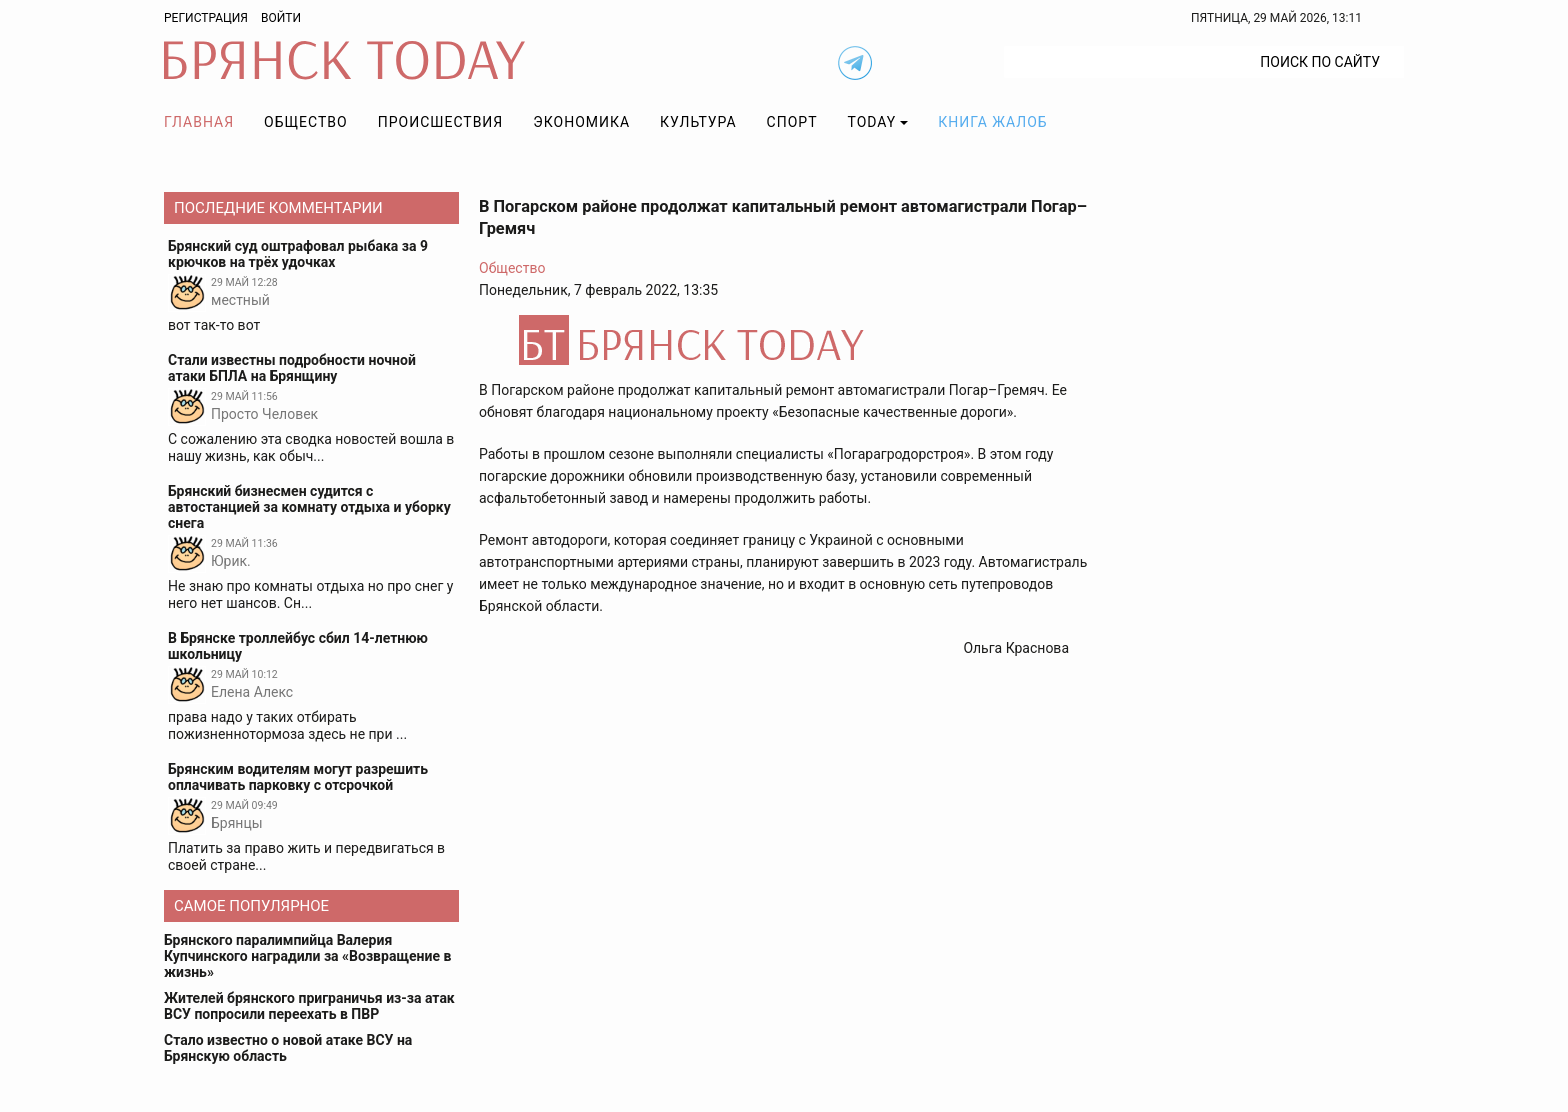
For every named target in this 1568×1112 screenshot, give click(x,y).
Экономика (581, 122)
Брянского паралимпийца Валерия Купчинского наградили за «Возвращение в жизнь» (307, 956)
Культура (698, 122)
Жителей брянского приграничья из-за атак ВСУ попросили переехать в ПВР (309, 1006)
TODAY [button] (872, 122)
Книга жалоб (992, 122)
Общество (306, 122)
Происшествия (441, 122)
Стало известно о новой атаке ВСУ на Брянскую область (288, 1048)
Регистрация (206, 18)
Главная (199, 122)
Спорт (792, 122)
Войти (281, 18)
